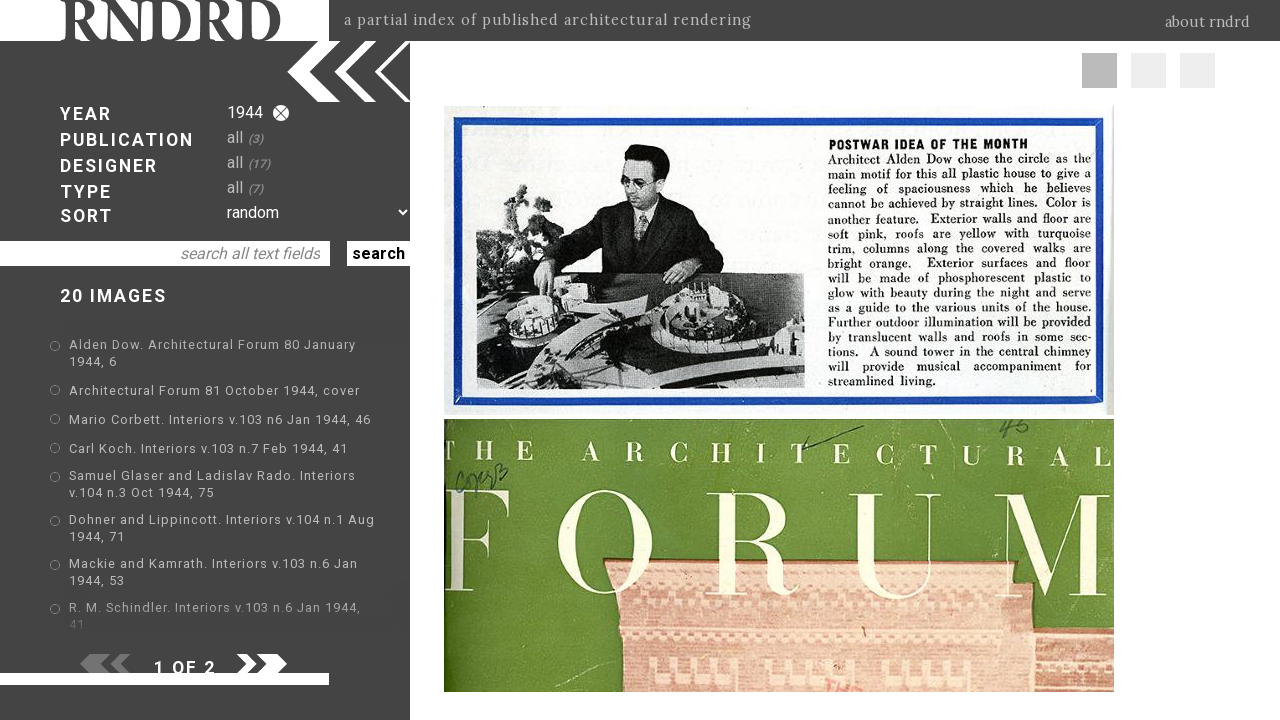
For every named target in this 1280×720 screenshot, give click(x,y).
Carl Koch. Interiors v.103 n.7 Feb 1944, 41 (208, 448)
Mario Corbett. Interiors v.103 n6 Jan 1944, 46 (220, 419)
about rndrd (1207, 22)
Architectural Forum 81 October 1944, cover (214, 390)
